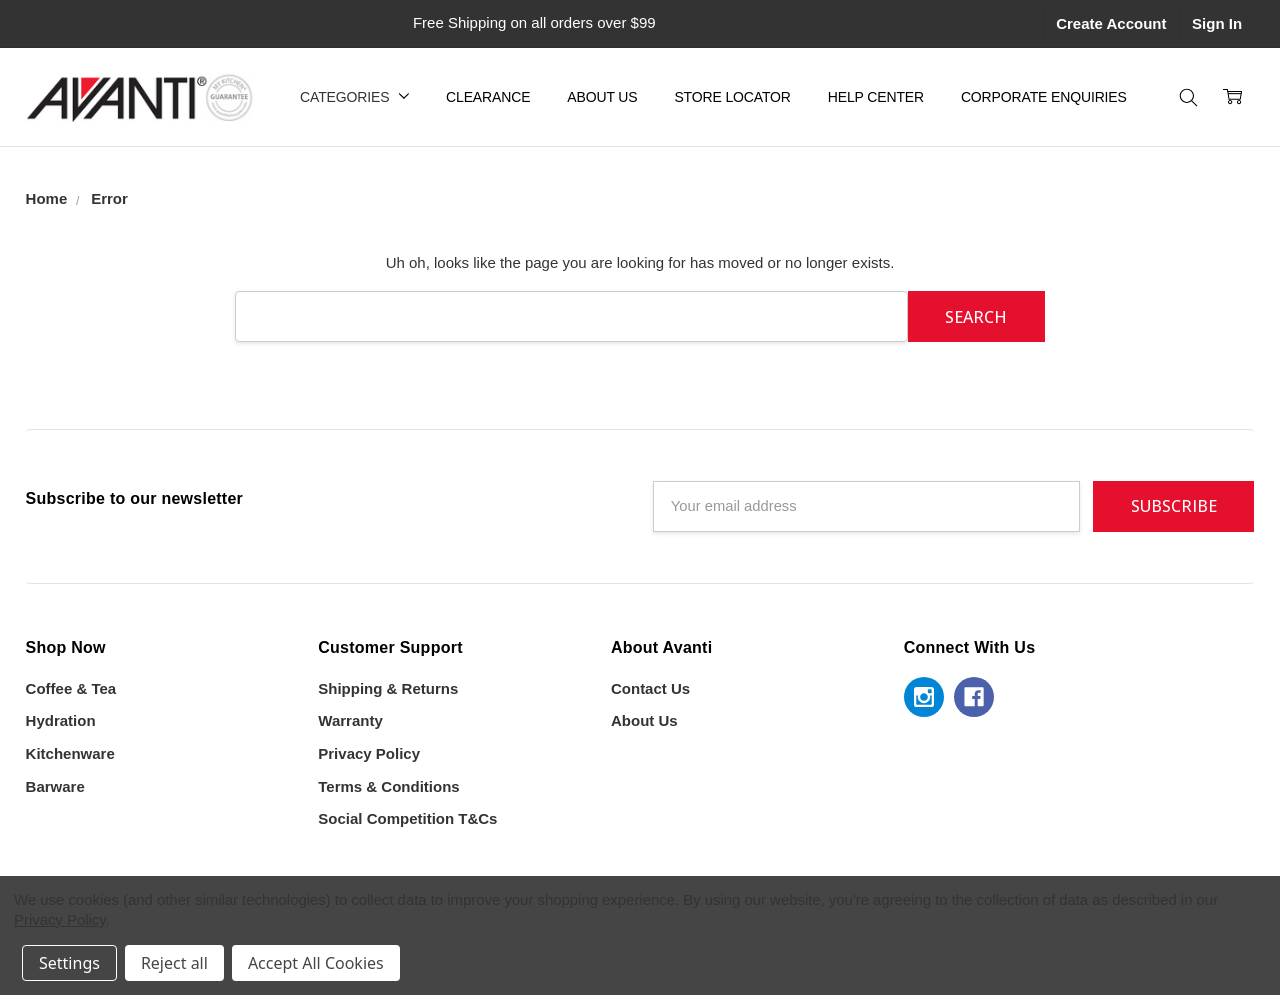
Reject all (174, 963)
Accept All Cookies (316, 963)
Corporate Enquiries (1044, 97)
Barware (55, 786)
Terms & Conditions (388, 786)
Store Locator (732, 97)
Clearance (488, 97)
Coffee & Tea (71, 688)
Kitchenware (70, 753)
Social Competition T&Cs (407, 818)
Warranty (350, 720)
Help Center (876, 97)
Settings (69, 963)
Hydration (61, 720)
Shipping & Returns (388, 688)
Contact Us (650, 688)
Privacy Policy (369, 753)
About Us (602, 97)
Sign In (1217, 23)
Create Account (1111, 23)
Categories (354, 97)
